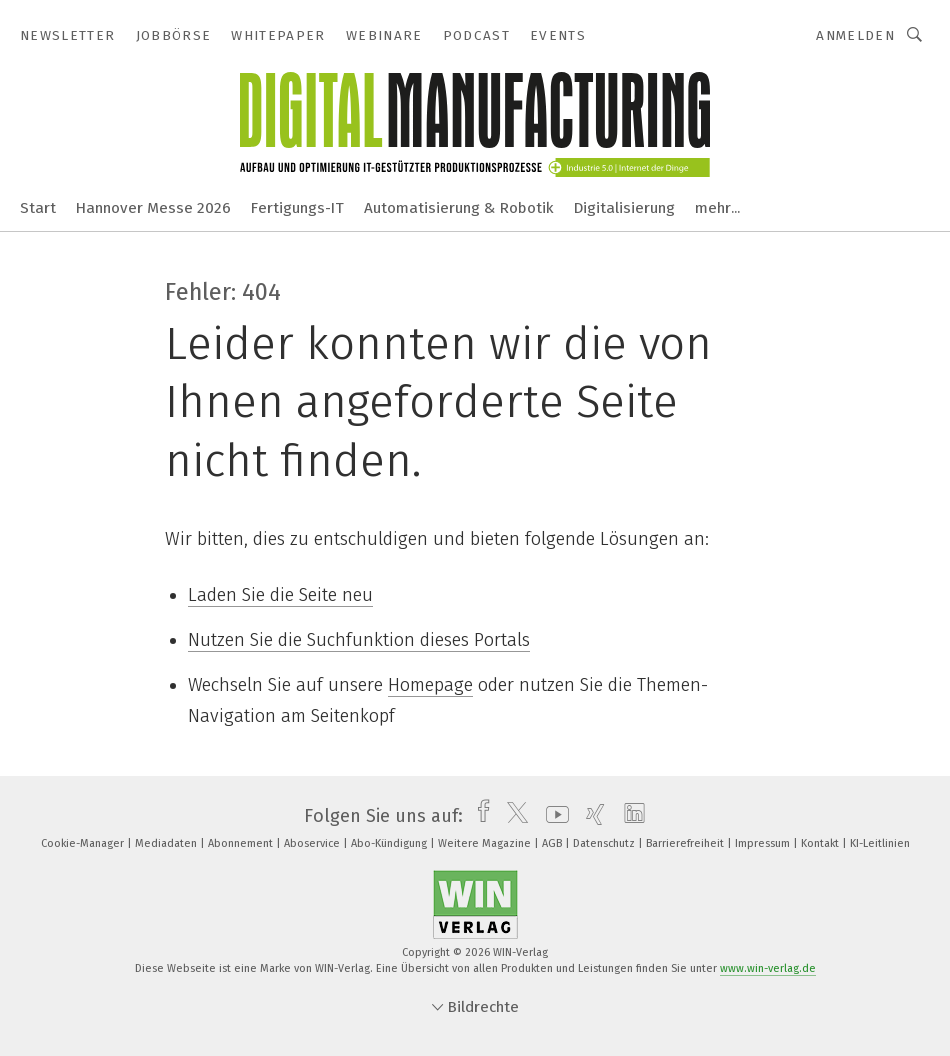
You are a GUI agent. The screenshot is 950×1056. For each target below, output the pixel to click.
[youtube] (552, 816)
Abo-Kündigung (390, 843)
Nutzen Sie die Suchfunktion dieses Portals (359, 640)
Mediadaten (167, 843)
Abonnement (242, 843)
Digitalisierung (624, 208)
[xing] (590, 816)
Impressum (764, 843)
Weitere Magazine (486, 843)
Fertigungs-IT (297, 208)
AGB (553, 843)
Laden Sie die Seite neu (280, 595)
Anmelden (855, 35)
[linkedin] (629, 816)
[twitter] (512, 816)
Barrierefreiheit (686, 843)
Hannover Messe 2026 (153, 208)
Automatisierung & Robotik (459, 208)
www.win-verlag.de (768, 968)
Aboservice (313, 843)
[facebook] (478, 816)
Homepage (430, 685)
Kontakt (821, 843)
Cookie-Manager (84, 843)
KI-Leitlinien (880, 843)
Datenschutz (605, 843)
